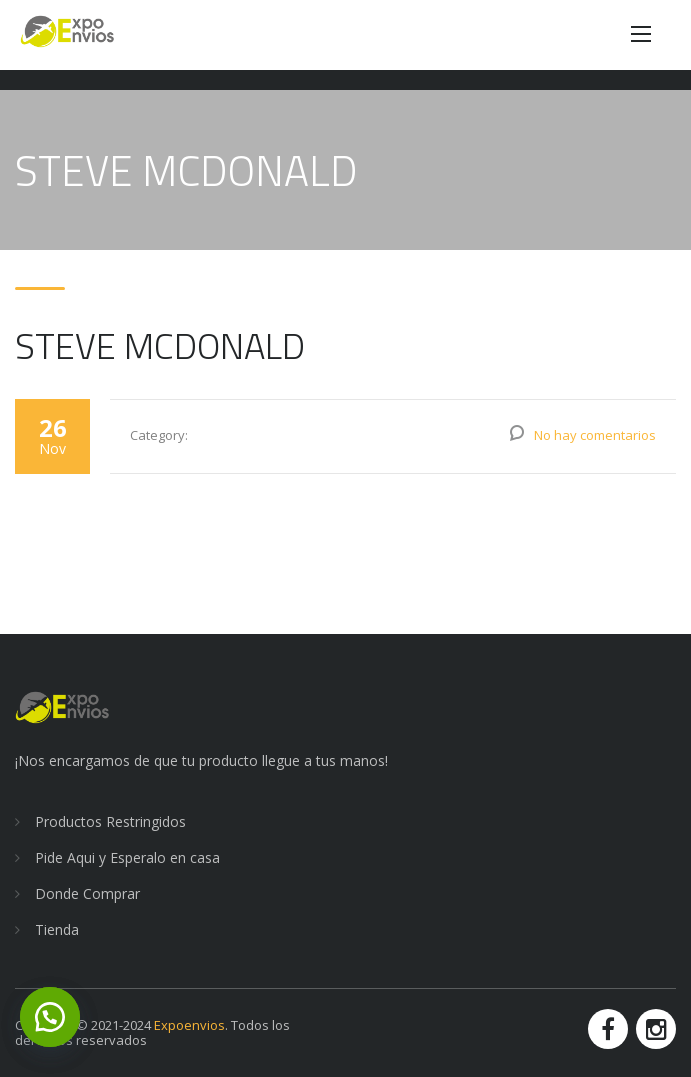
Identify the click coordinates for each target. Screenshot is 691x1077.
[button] (50, 1017)
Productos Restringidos (110, 821)
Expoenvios (189, 1025)
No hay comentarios (595, 435)
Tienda (57, 929)
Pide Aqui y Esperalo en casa (127, 857)
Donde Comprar (87, 893)
